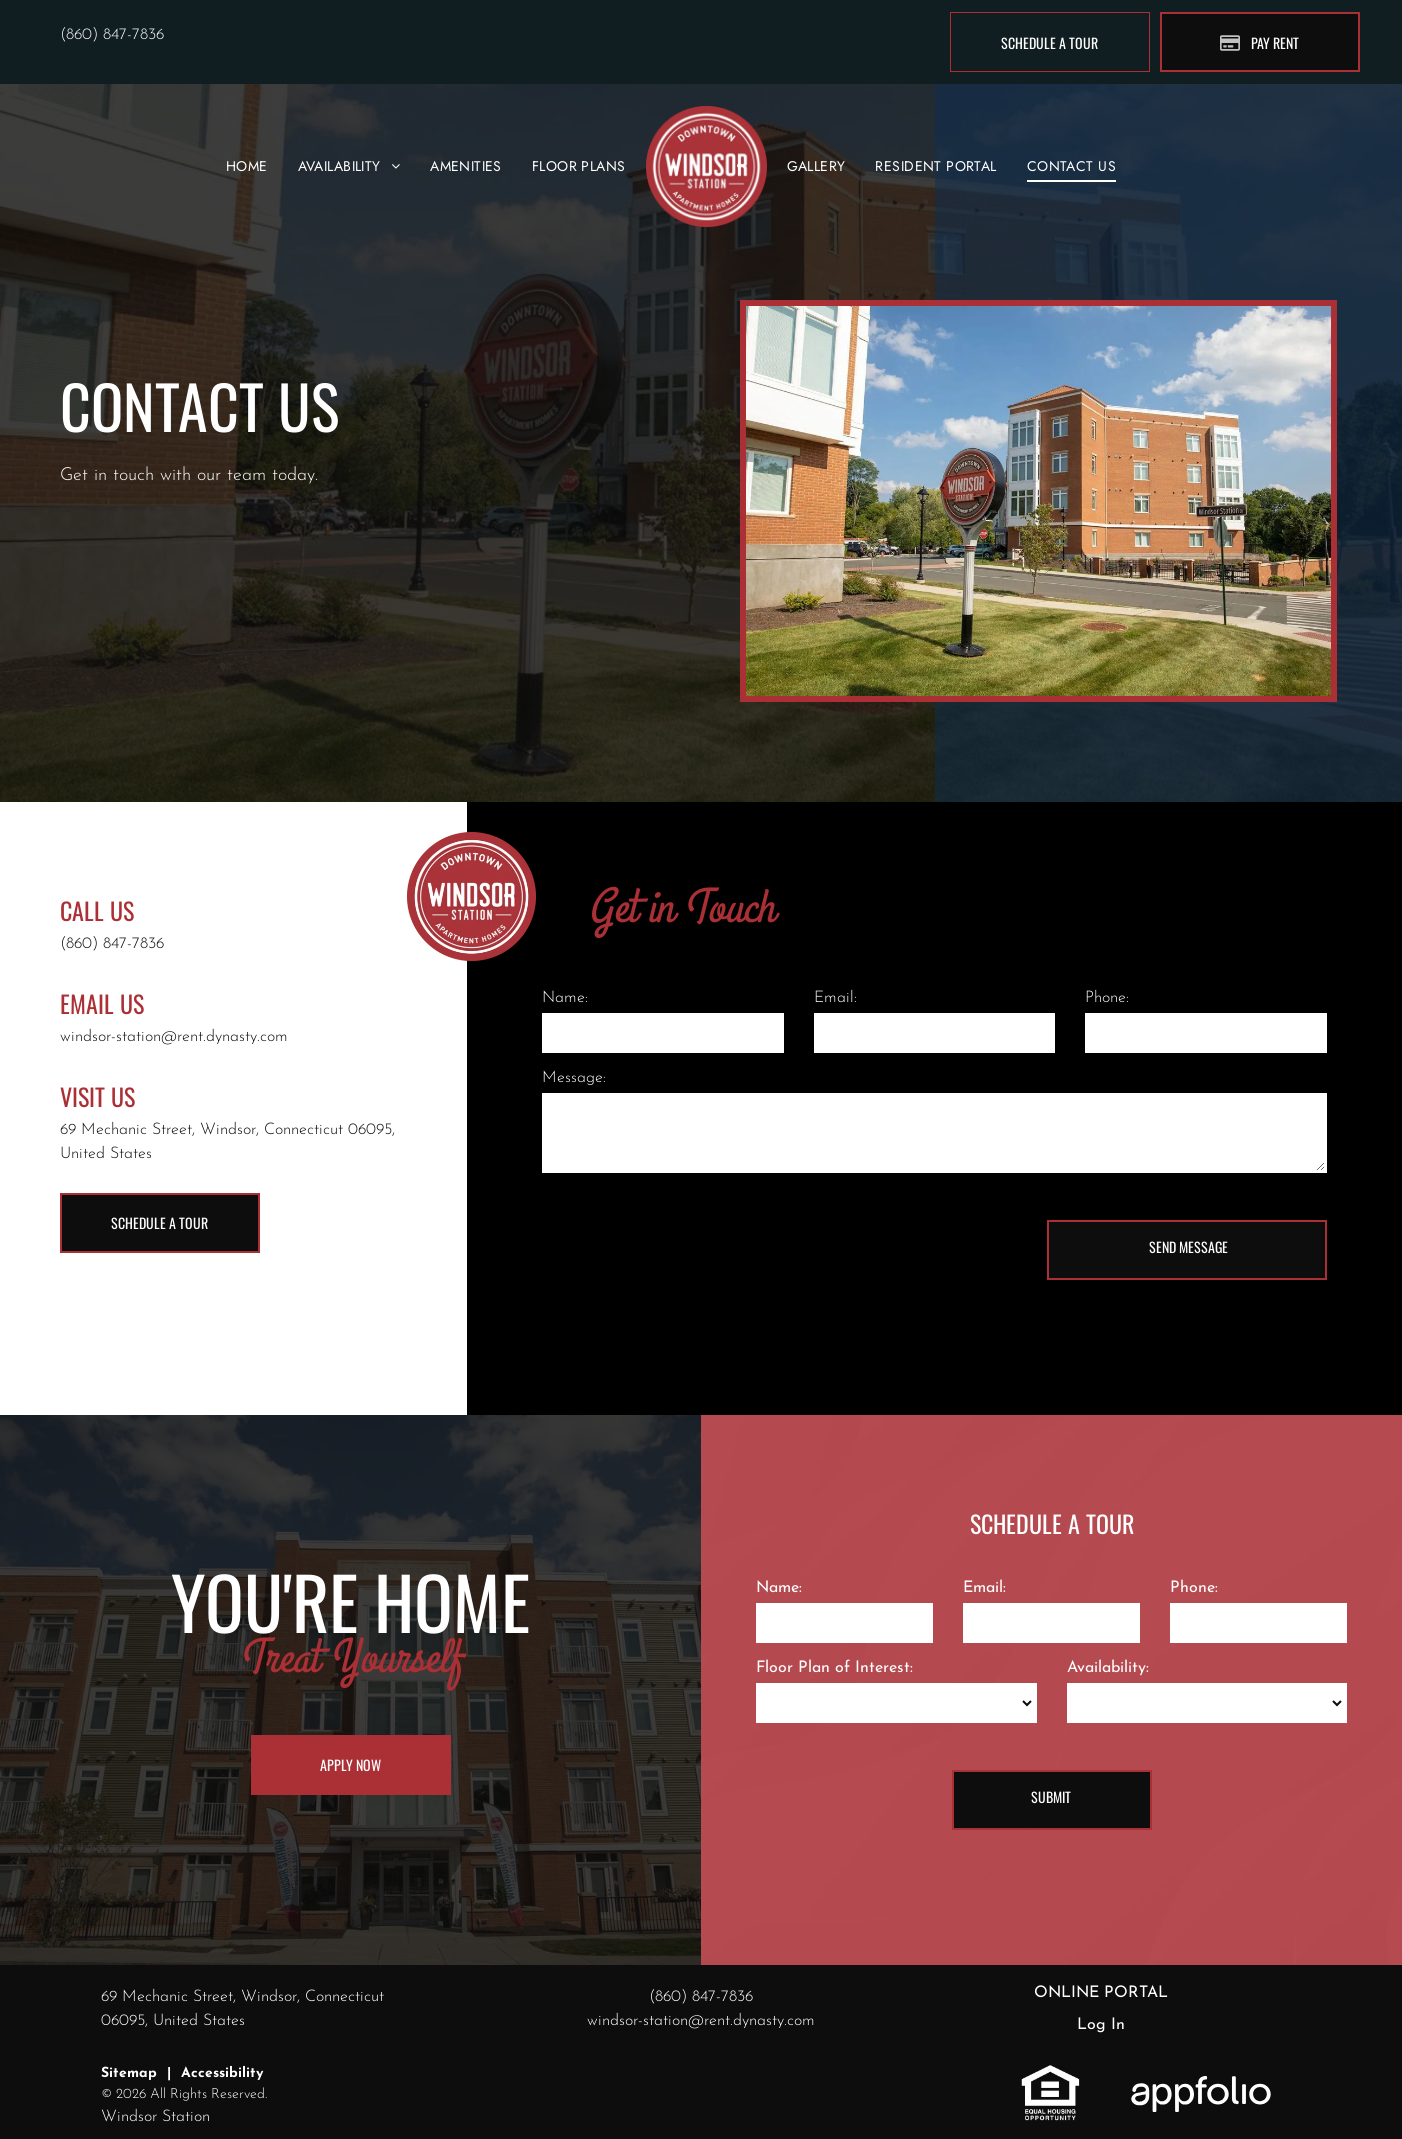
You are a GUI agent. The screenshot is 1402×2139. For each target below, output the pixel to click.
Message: (574, 1078)
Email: (835, 998)
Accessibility (222, 2073)
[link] (1050, 2075)
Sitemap (129, 2073)
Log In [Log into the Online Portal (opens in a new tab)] (1101, 2025)
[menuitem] (247, 166)
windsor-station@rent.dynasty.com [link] (174, 1037)
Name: (565, 998)
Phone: (1107, 998)
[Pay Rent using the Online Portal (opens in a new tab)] (1260, 42)
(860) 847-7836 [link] (112, 35)
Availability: (1108, 1668)
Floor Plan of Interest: (834, 1668)
